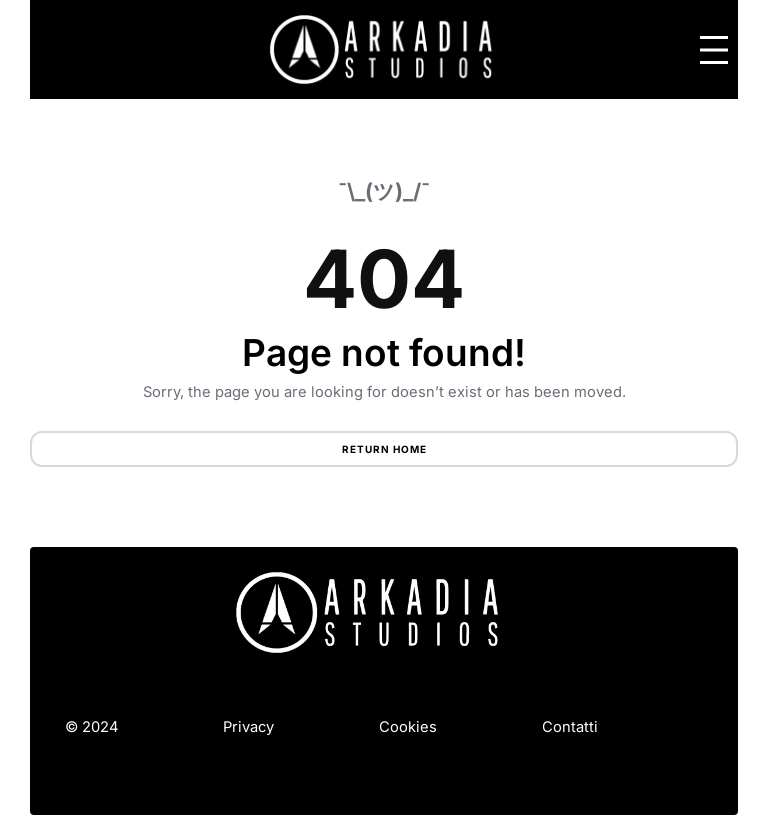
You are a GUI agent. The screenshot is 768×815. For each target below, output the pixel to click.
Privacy (248, 727)
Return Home (384, 449)
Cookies (408, 727)
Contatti (570, 727)
